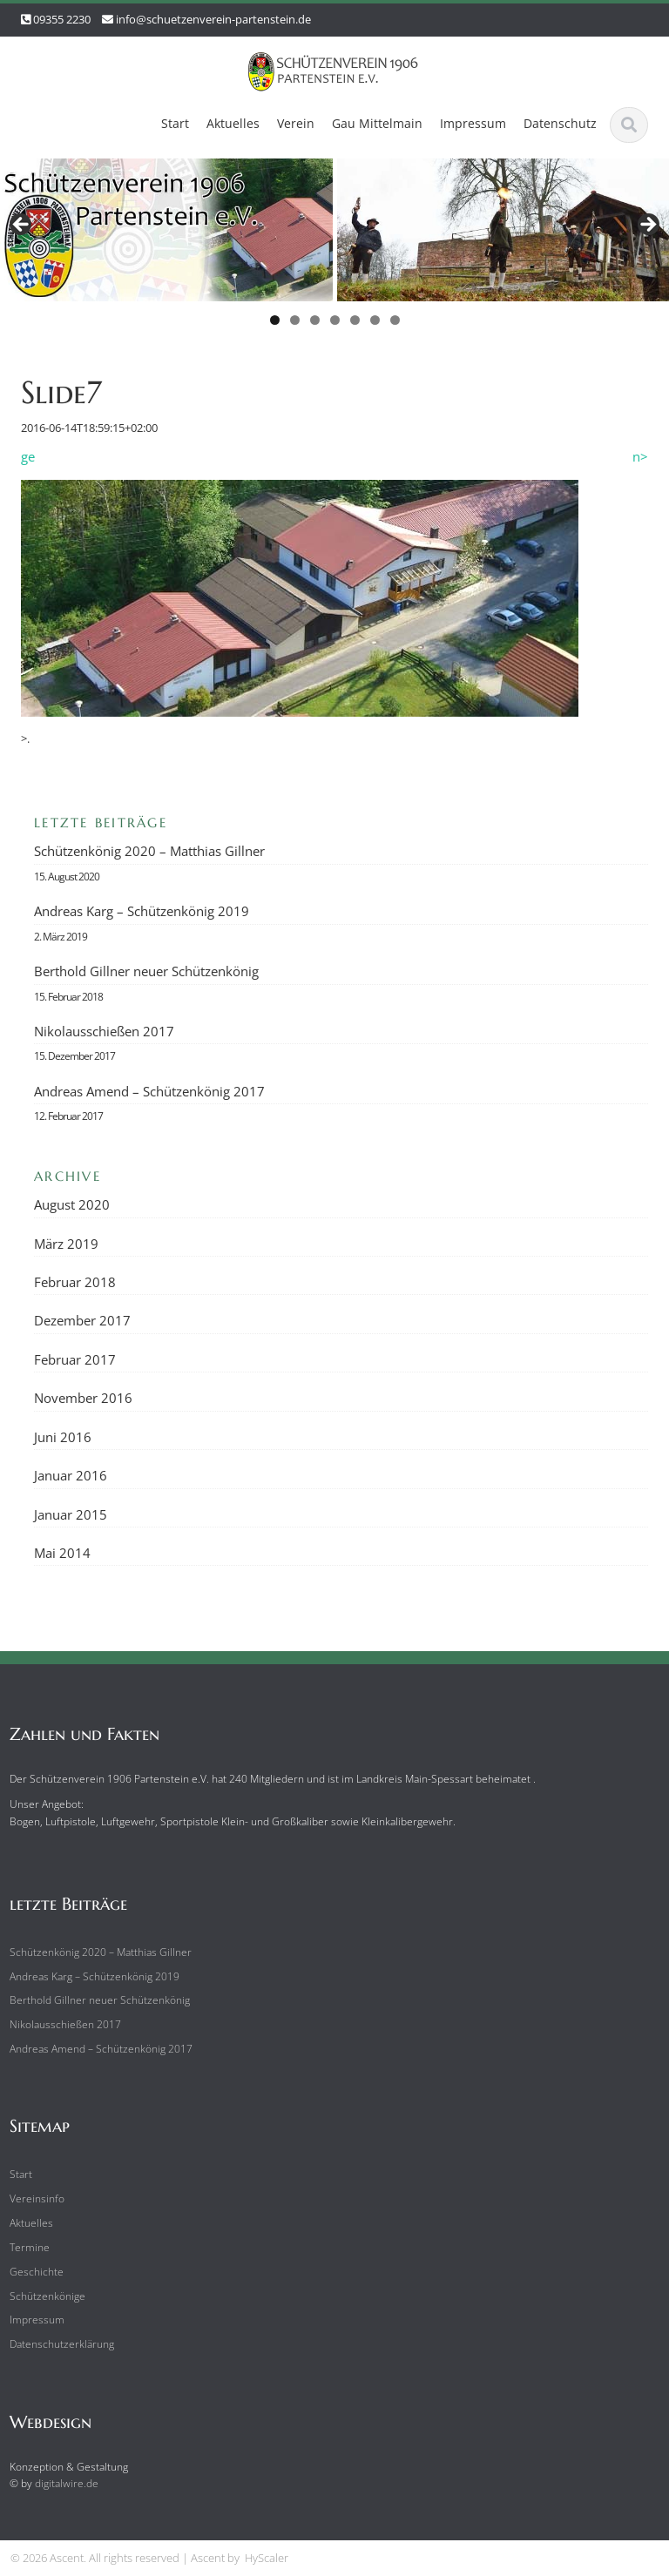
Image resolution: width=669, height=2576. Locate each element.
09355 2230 (62, 19)
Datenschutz (560, 123)
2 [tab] (295, 320)
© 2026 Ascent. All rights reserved (94, 2558)
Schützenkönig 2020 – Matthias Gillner (149, 851)
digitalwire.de (61, 2483)
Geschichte (31, 2271)
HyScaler (266, 2558)
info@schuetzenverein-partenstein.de (213, 19)
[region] (334, 247)
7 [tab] (395, 320)
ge (28, 456)
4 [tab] (335, 320)
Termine (24, 2247)
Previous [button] (22, 225)
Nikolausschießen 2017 (104, 1031)
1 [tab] (275, 320)
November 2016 (83, 1397)
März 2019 (66, 1243)
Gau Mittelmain (377, 123)
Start (175, 123)
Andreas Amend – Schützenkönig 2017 (149, 1091)
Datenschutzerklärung (56, 2344)
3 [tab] (315, 320)
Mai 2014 (62, 1552)
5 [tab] (355, 320)
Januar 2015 (70, 1514)
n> (640, 456)
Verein (295, 123)
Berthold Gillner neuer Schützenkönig (146, 971)
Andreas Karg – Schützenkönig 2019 (141, 911)
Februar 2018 (75, 1282)
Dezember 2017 (82, 1320)
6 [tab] (375, 320)
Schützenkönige (42, 2296)
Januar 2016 (70, 1475)
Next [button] (647, 225)
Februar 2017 (75, 1359)
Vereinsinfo (31, 2198)
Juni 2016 (62, 1437)
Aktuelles (233, 123)
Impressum (473, 123)
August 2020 (72, 1204)
